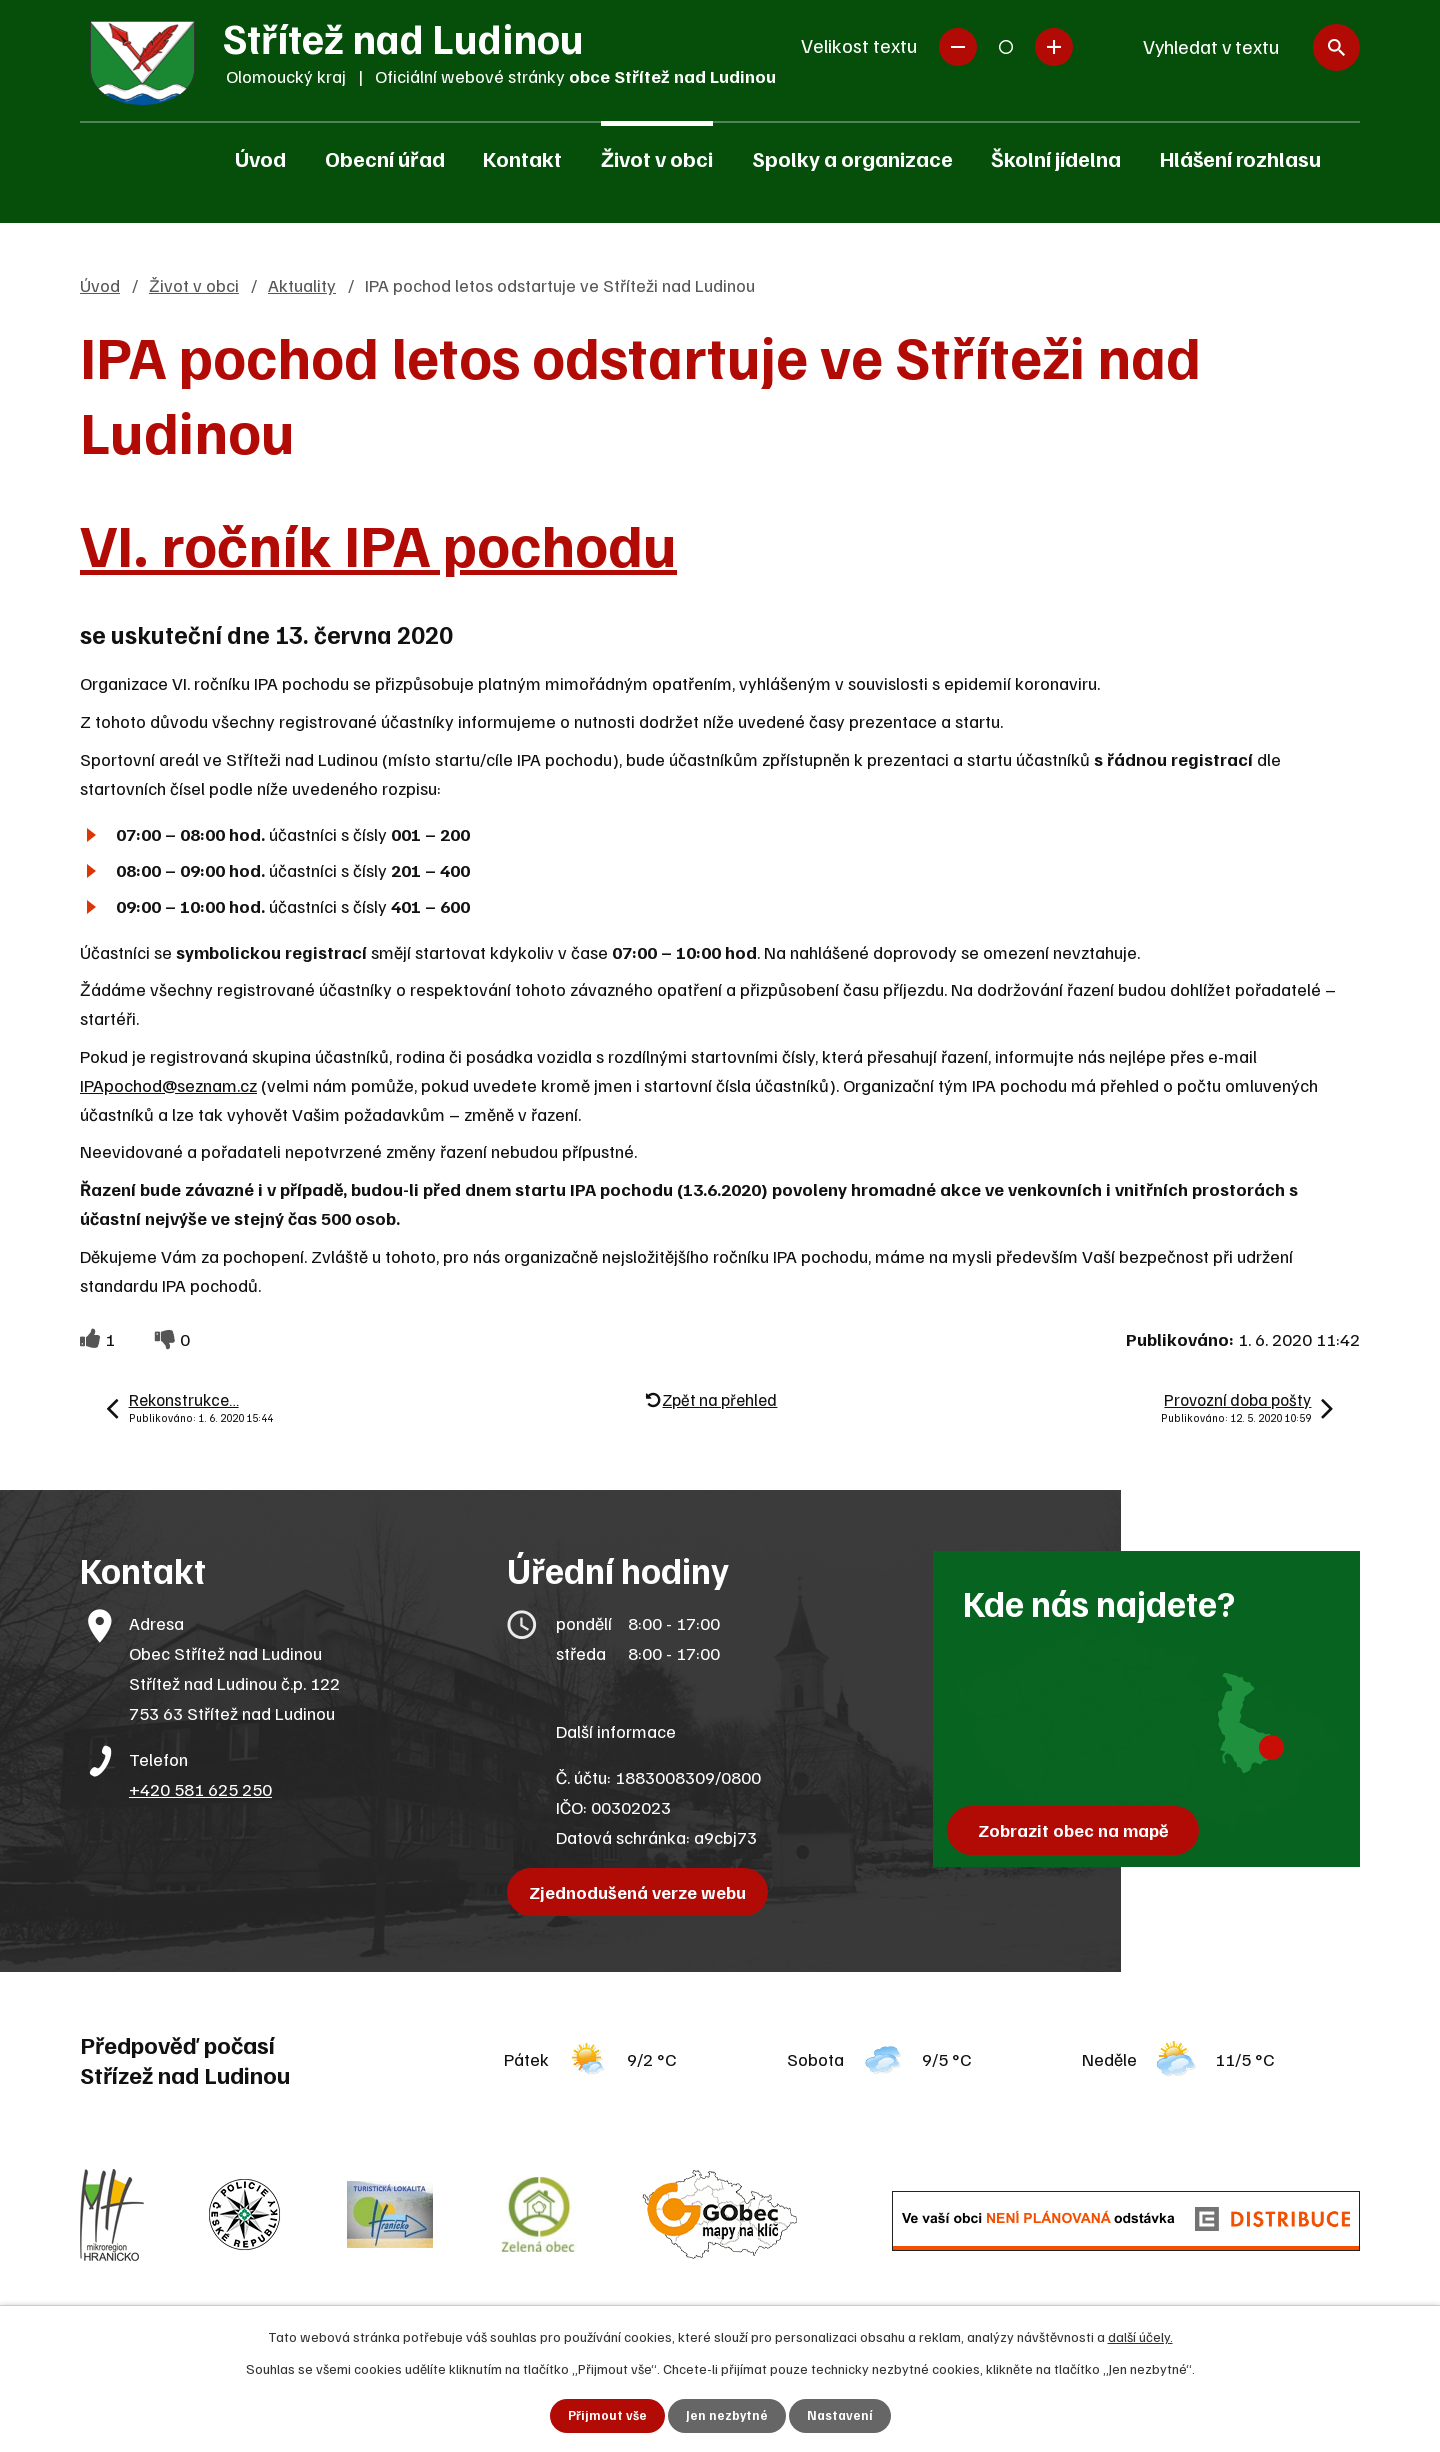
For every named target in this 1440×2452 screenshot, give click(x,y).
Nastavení (841, 2415)
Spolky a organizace (852, 158)
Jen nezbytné (726, 2415)
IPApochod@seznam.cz (168, 1085)
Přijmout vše (605, 2415)
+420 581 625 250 (200, 1789)
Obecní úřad (385, 158)
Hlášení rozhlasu (1240, 158)
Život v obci (657, 158)
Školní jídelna (1056, 158)
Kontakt (522, 158)
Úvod (260, 158)
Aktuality (302, 285)
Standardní (1006, 47)
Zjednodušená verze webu (642, 1892)
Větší (1054, 47)
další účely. (1140, 2334)
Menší (958, 47)
